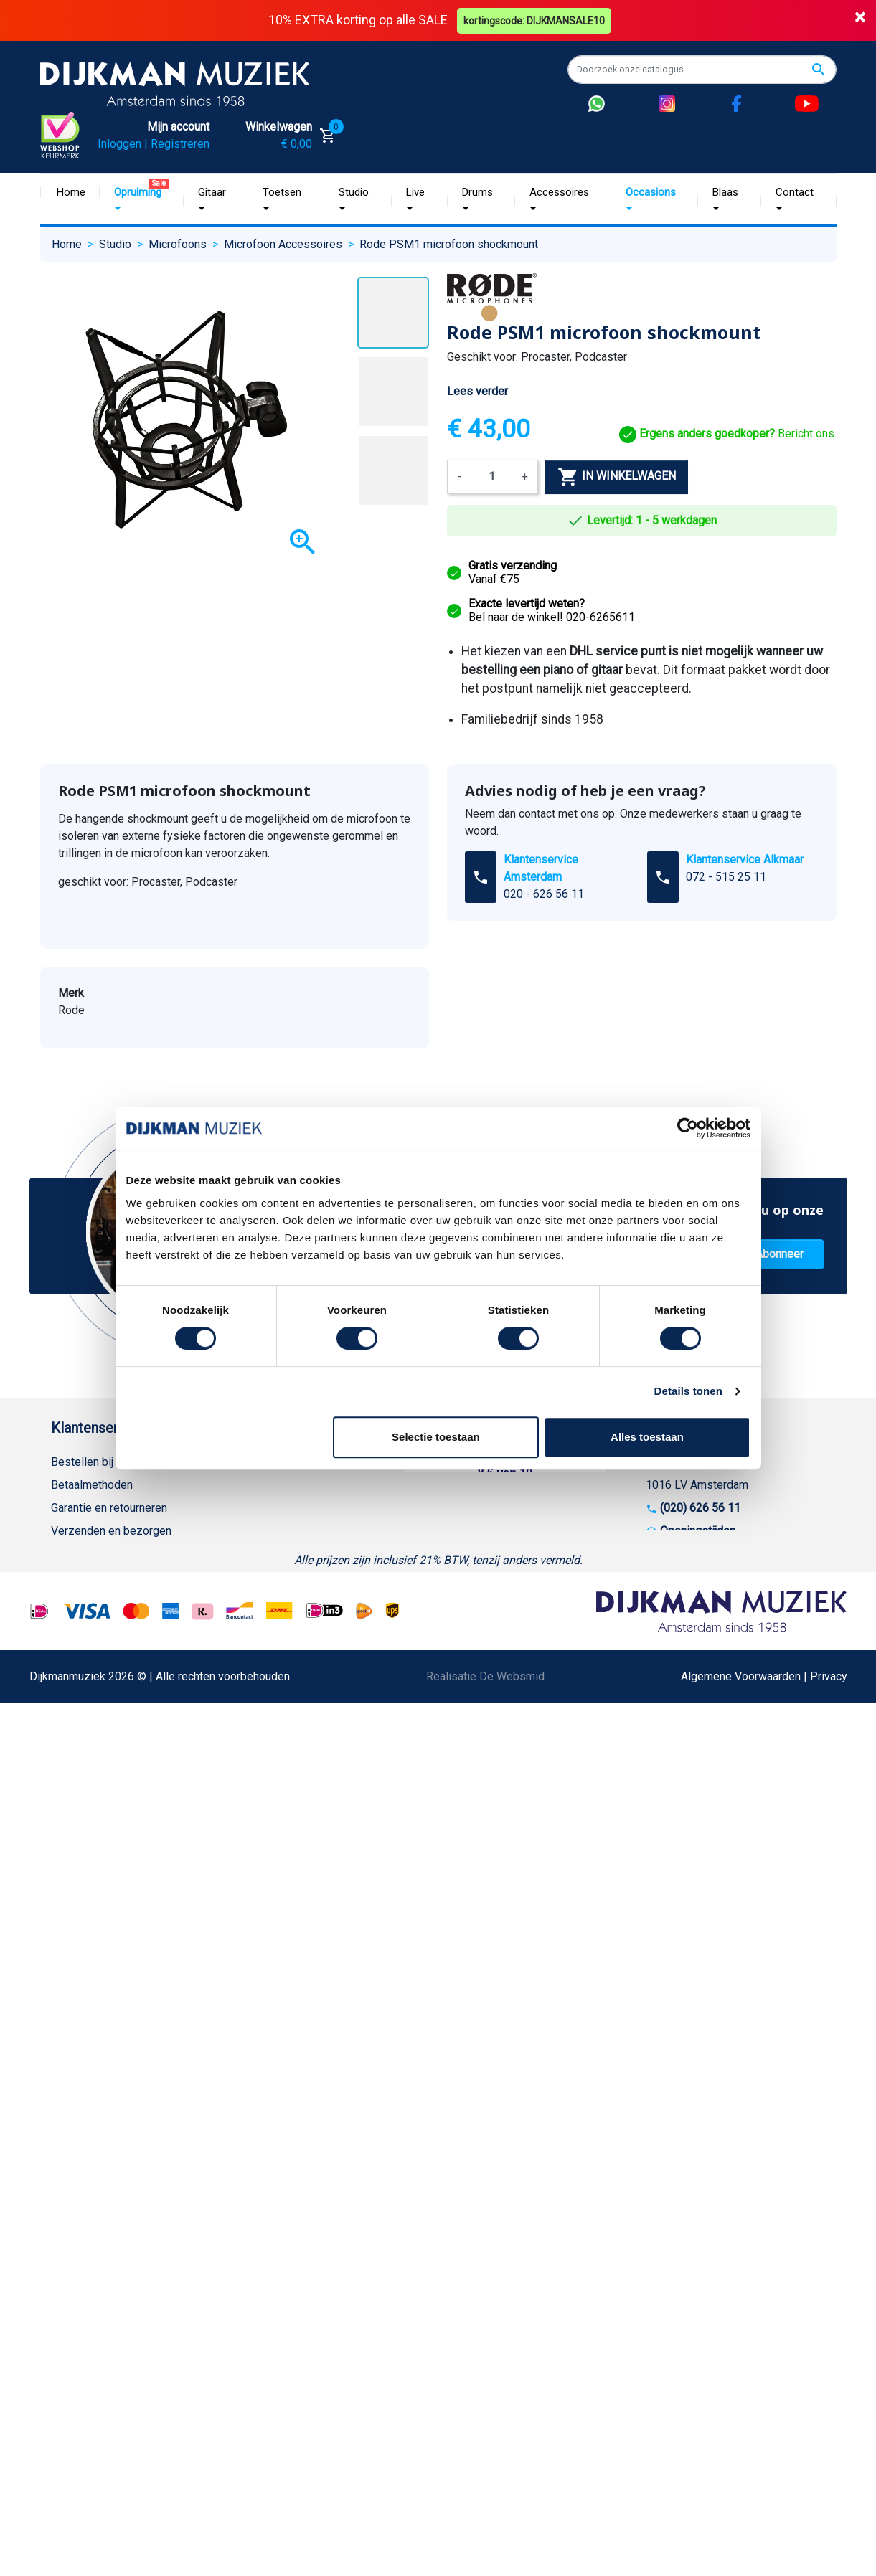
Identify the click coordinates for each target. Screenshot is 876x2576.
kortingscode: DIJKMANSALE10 (535, 20)
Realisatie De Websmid (485, 2027)
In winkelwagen (616, 476)
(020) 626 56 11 (700, 1508)
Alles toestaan (647, 1437)
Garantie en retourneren (109, 1508)
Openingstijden (697, 1531)
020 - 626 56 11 (544, 894)
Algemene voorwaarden (110, 1554)
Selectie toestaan (436, 1437)
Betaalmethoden (92, 1485)
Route (674, 1554)
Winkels (252, 1554)
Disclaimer (78, 1622)
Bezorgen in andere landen (117, 1783)
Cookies (72, 1737)
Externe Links (85, 1829)
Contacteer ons (89, 1806)
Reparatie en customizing (115, 1599)
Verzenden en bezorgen (111, 1531)
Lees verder (477, 391)
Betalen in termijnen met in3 (120, 1760)
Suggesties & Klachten (108, 1668)
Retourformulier (90, 1714)
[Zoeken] (702, 69)
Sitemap (253, 1531)
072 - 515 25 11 (726, 877)
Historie (252, 1485)
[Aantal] (491, 476)
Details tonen (688, 1391)
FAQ (61, 1576)
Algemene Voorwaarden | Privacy (764, 2027)
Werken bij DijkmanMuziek (298, 1508)
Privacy (69, 1645)
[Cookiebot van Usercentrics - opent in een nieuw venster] (687, 1128)
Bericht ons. (728, 433)
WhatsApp (77, 1691)
